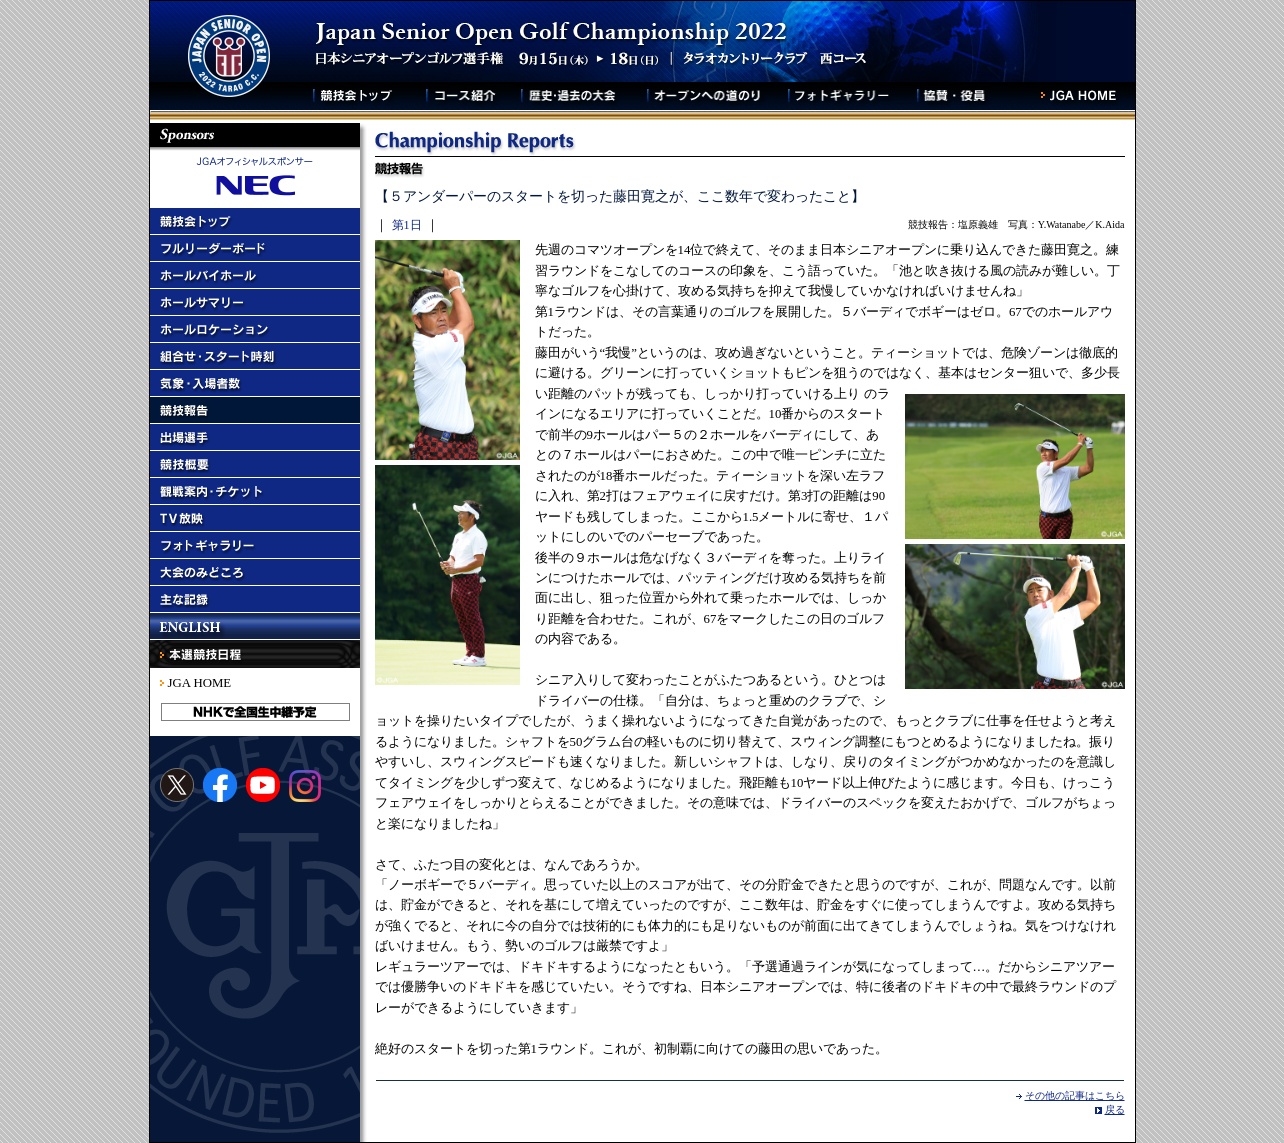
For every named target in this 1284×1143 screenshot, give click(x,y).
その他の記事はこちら (1075, 1095)
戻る (1115, 1109)
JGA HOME (200, 683)
